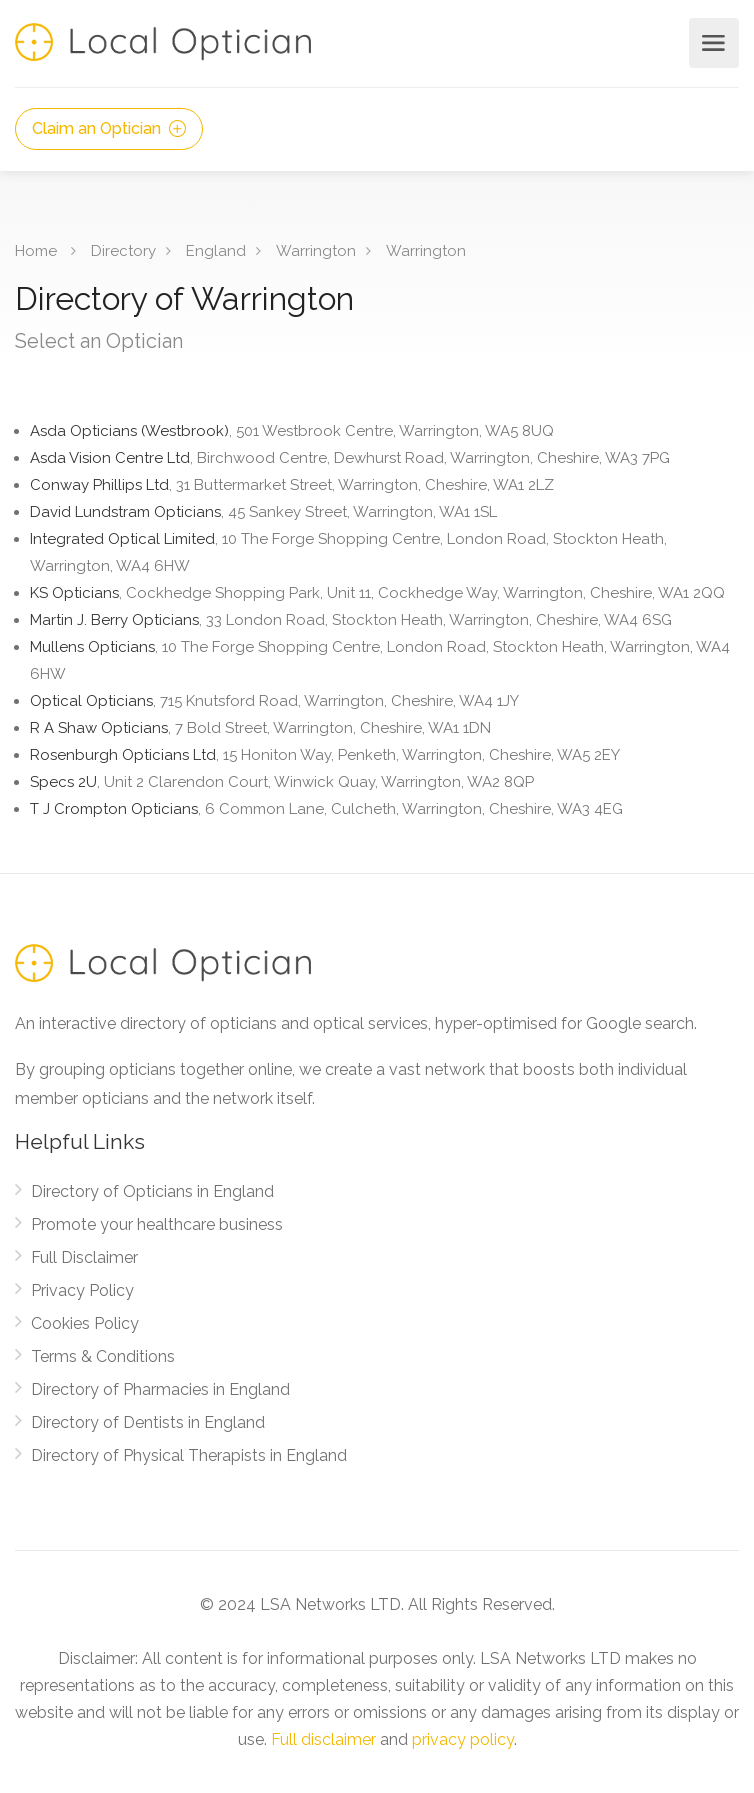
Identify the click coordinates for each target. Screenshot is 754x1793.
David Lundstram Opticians (263, 512)
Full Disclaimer (84, 1257)
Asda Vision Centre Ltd (350, 458)
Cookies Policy (85, 1323)
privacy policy (463, 1739)
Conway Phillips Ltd (292, 485)
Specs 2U (282, 782)
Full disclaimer (323, 1739)
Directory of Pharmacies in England (160, 1389)
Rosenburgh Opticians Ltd (325, 755)
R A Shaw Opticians (260, 728)
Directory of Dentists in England (148, 1422)
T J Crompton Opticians (326, 809)
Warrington (316, 251)
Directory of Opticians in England (152, 1191)
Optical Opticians (274, 701)
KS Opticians (377, 593)
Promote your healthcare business (157, 1224)
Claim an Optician (109, 128)
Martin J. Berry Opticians (351, 620)
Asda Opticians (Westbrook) (292, 431)
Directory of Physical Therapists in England (189, 1455)
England (216, 251)
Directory (123, 251)
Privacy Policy (82, 1290)
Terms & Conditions (103, 1356)
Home (36, 251)
